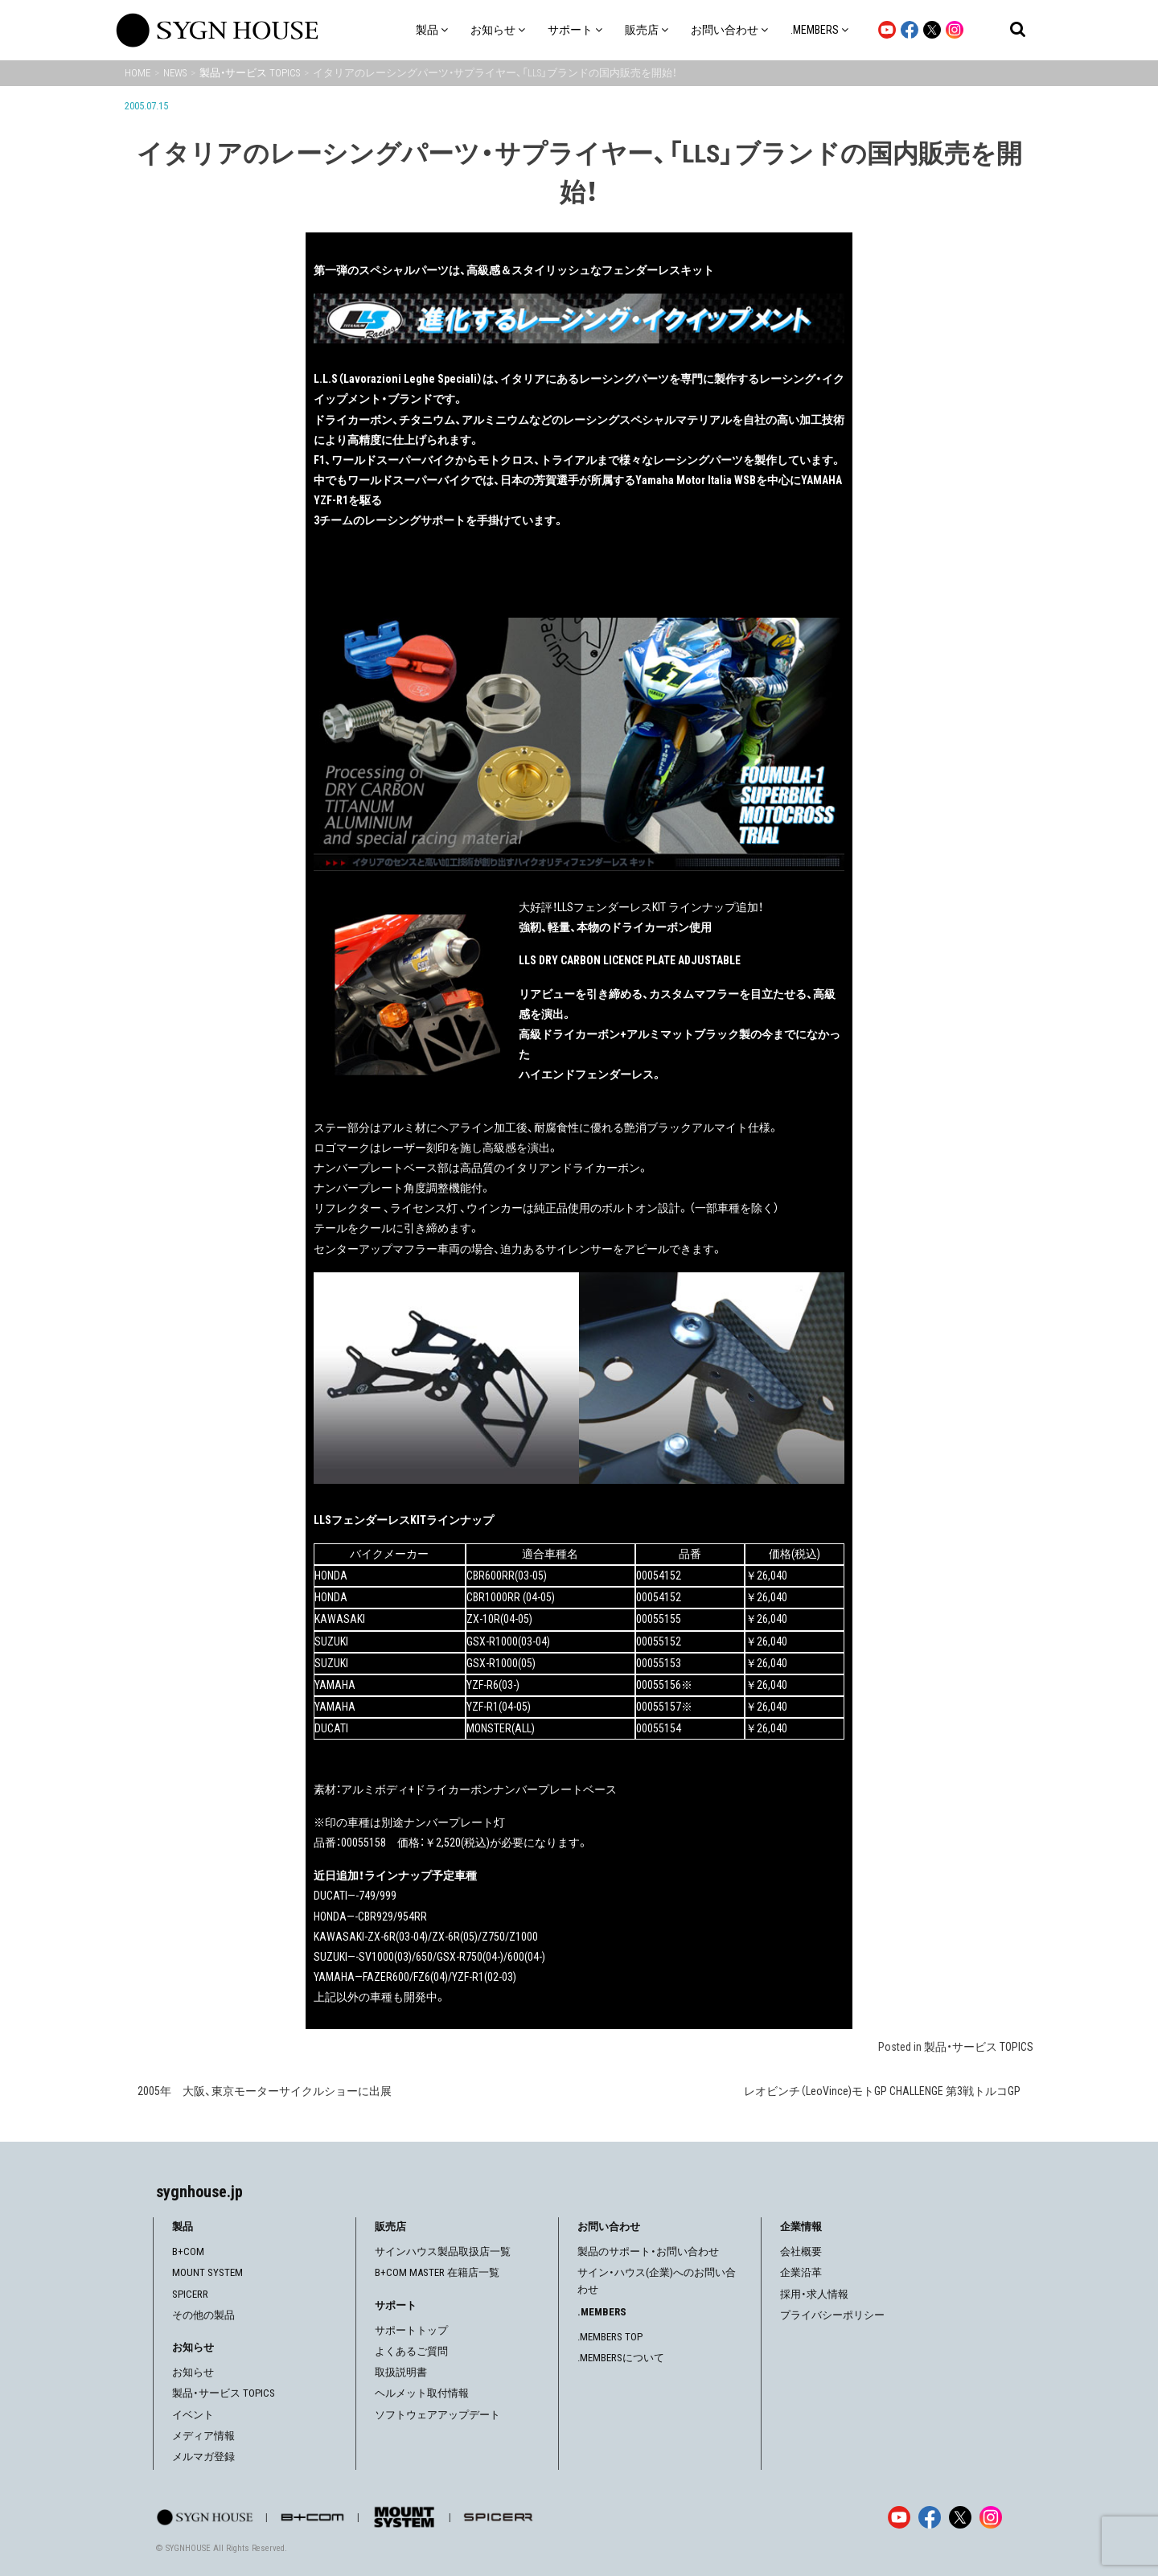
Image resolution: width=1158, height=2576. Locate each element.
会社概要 (801, 2251)
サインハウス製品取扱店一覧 (443, 2251)
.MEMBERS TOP (610, 2337)
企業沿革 (801, 2272)
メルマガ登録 (203, 2457)
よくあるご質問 (411, 2351)
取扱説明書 (401, 2372)
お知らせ (193, 2372)
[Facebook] (929, 2517)
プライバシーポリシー (832, 2315)
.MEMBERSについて (620, 2358)
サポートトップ (411, 2330)
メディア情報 (203, 2436)
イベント (193, 2415)
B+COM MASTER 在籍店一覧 (437, 2272)
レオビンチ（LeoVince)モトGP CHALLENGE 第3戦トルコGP (882, 2091)
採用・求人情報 (814, 2294)
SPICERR (190, 2294)
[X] (960, 2517)
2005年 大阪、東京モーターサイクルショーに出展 (265, 2091)
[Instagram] (990, 2517)
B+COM (188, 2251)
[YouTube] (899, 2517)
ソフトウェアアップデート (437, 2415)
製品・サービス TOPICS (978, 2046)
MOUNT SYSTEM (207, 2272)
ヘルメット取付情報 (422, 2393)
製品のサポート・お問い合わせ (648, 2251)
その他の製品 (203, 2315)
